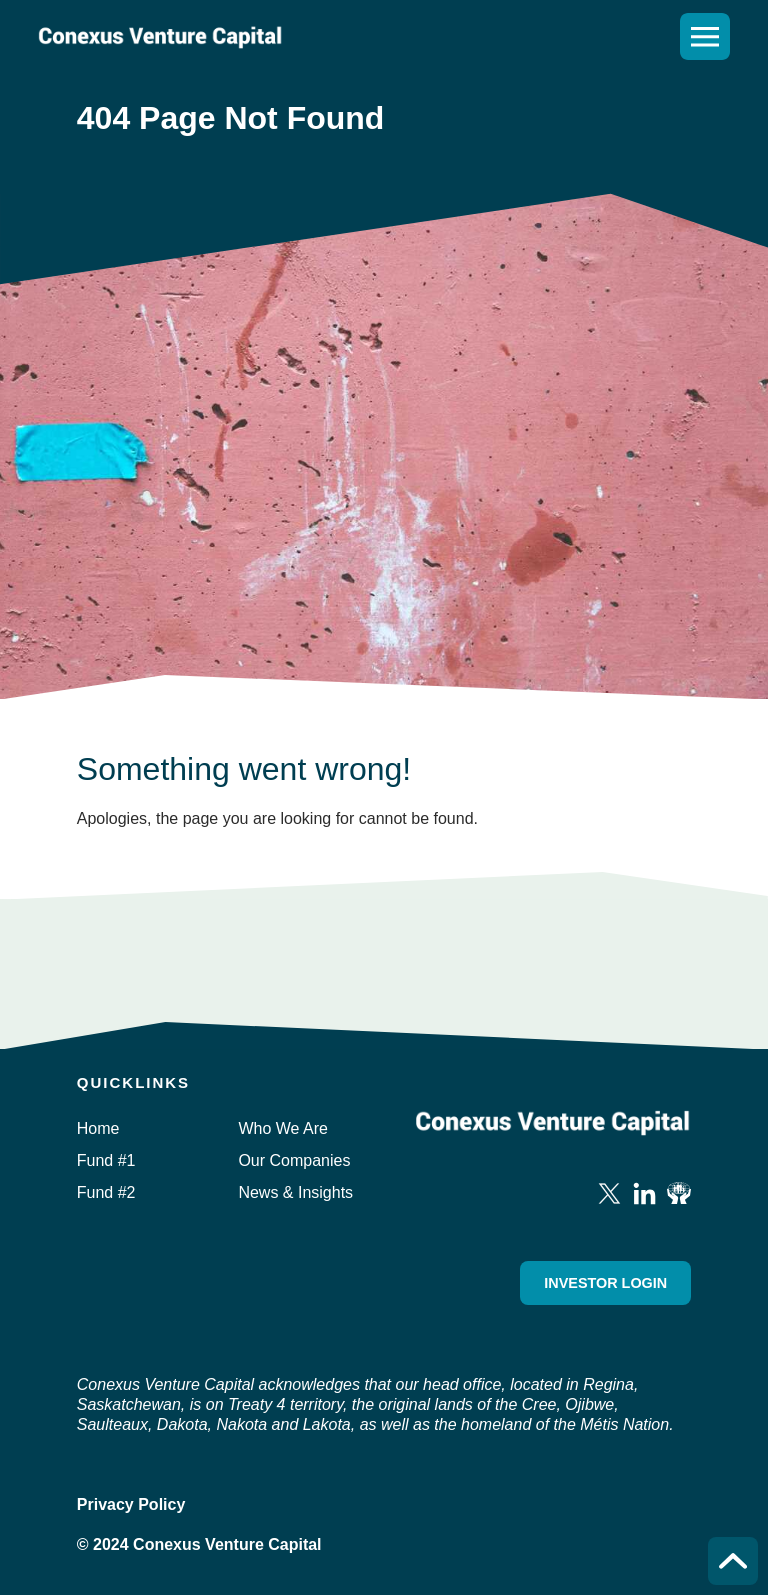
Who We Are (283, 1128)
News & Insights (295, 1192)
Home (98, 1128)
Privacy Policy (131, 1504)
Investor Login (605, 1283)
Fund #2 (106, 1192)
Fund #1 (106, 1160)
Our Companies (294, 1160)
